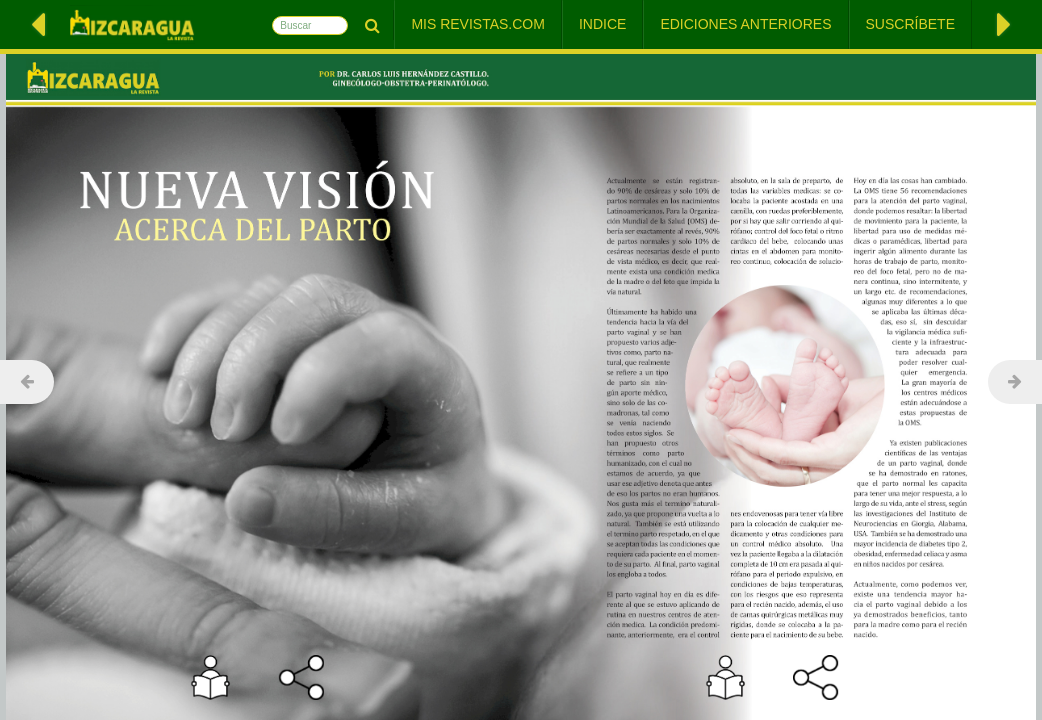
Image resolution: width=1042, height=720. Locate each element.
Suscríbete (910, 24)
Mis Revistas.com (478, 24)
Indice (602, 24)
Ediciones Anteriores (745, 24)
